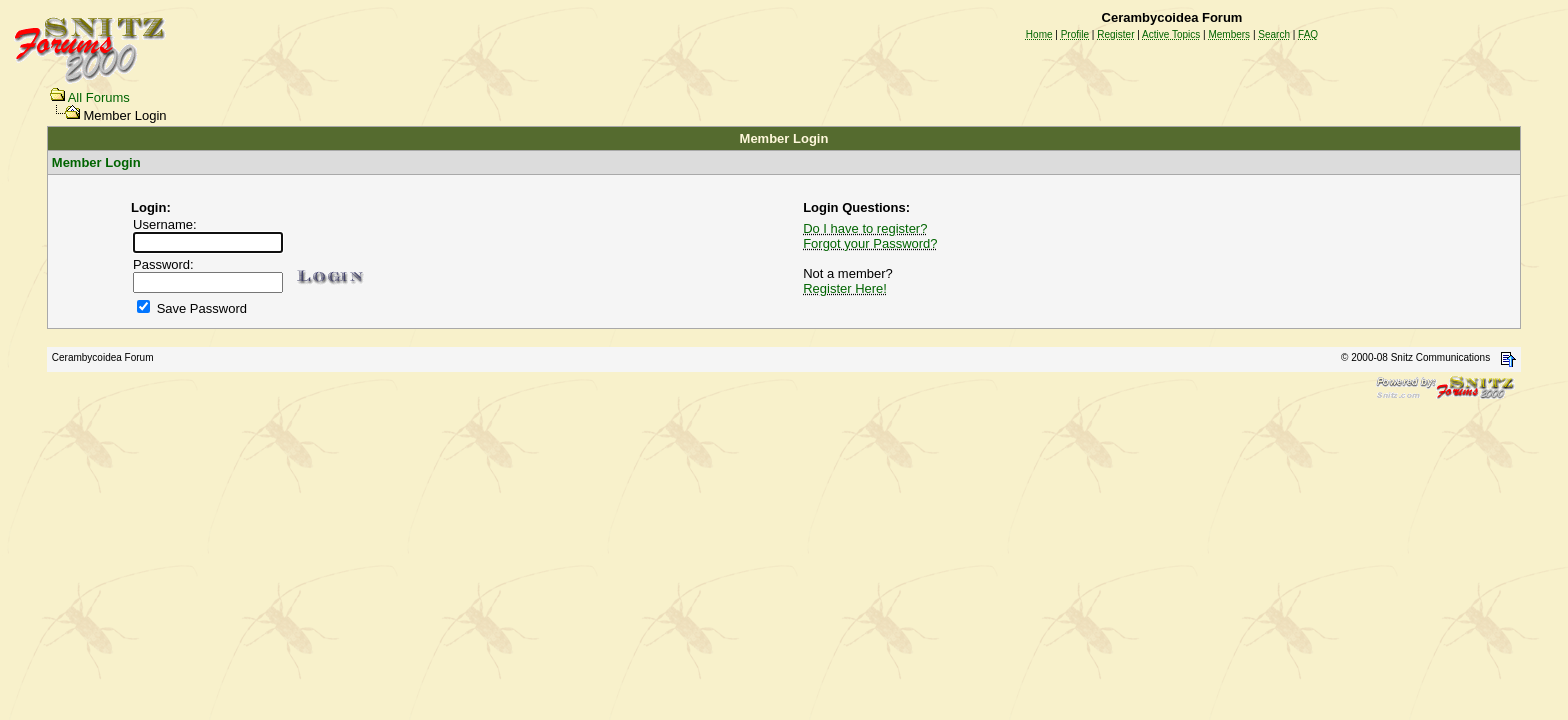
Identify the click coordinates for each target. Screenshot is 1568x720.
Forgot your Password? (870, 243)
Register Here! (845, 288)
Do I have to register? (865, 228)
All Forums (99, 97)
